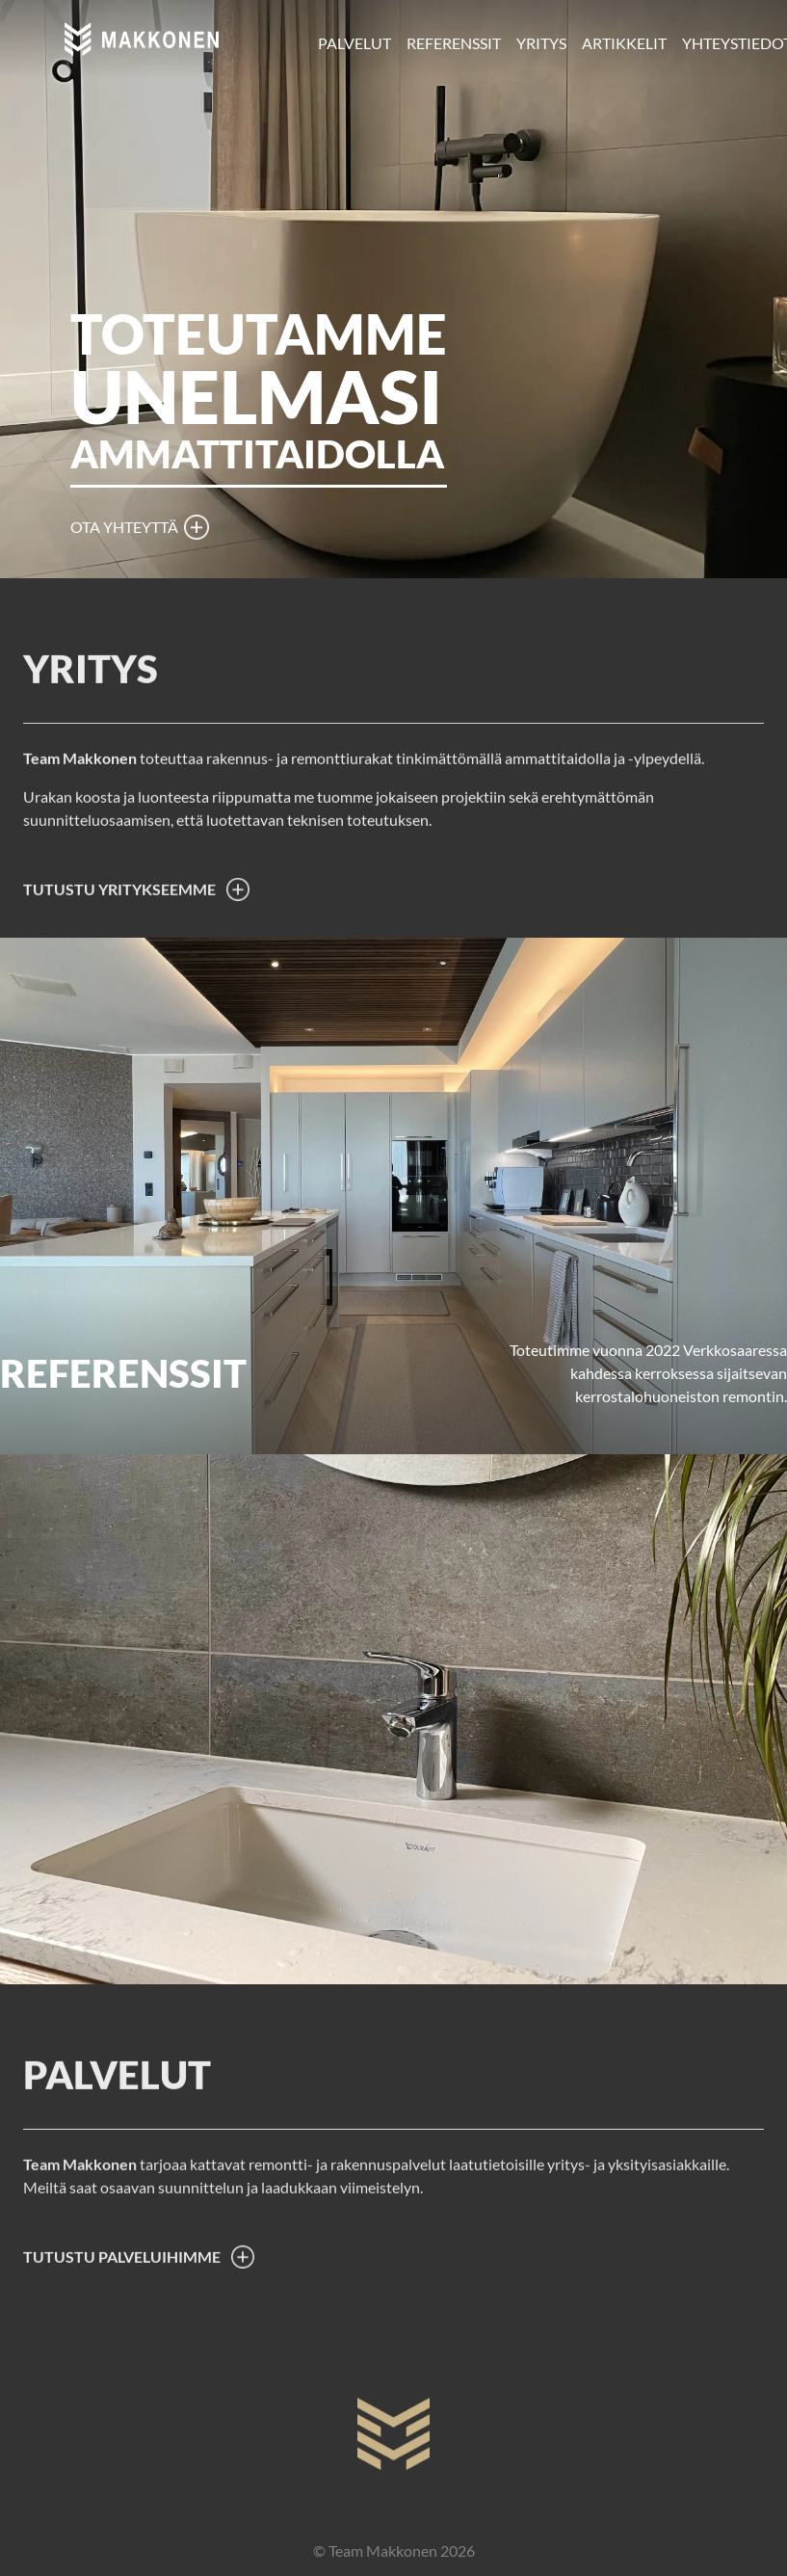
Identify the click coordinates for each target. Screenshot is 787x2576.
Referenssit (454, 43)
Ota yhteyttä (124, 527)
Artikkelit (624, 43)
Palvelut (354, 43)
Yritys (541, 43)
